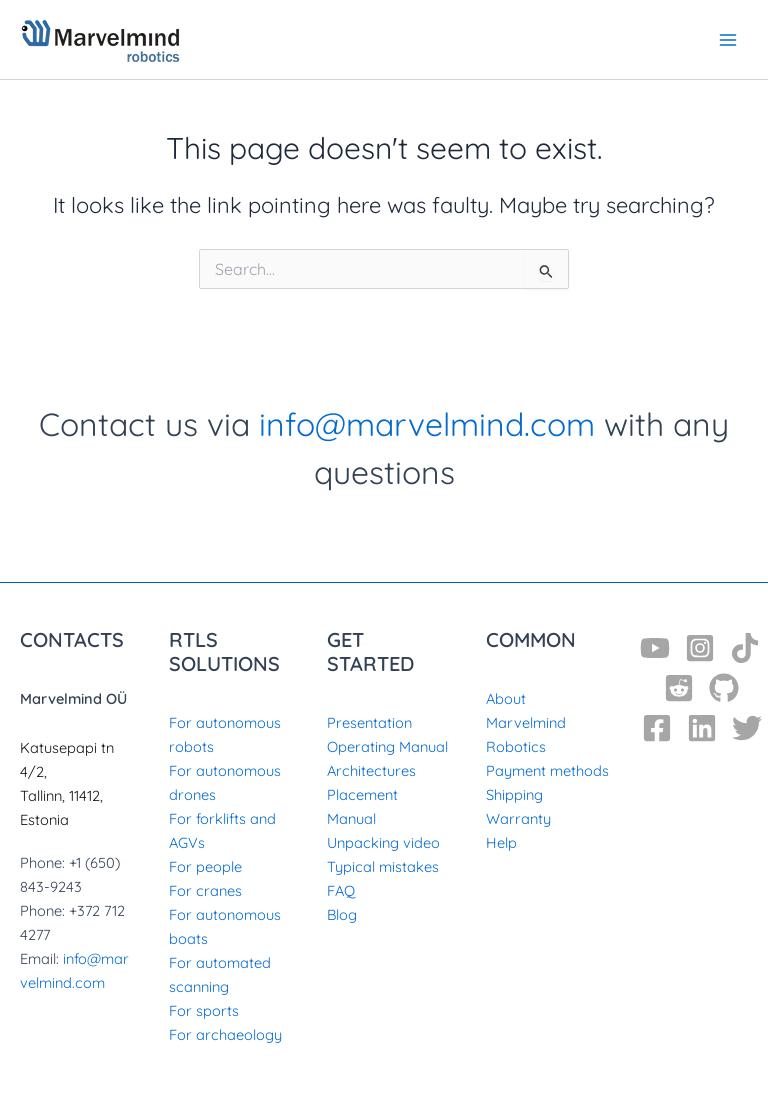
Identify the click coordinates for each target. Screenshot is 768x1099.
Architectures (371, 766)
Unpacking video (383, 839)
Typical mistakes (383, 863)
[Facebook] (657, 724)
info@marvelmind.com (427, 420)
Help (501, 839)
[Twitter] (747, 724)
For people (205, 863)
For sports (204, 1007)
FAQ (341, 887)
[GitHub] (724, 684)
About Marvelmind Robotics (526, 718)
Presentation (369, 718)
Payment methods (547, 766)
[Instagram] (700, 644)
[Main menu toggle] (728, 39)
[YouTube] (655, 644)
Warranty (518, 815)
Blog (342, 911)
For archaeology (225, 1031)
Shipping (514, 791)
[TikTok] (745, 644)
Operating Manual (387, 742)
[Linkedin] (702, 724)
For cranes (205, 887)
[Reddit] (679, 684)
